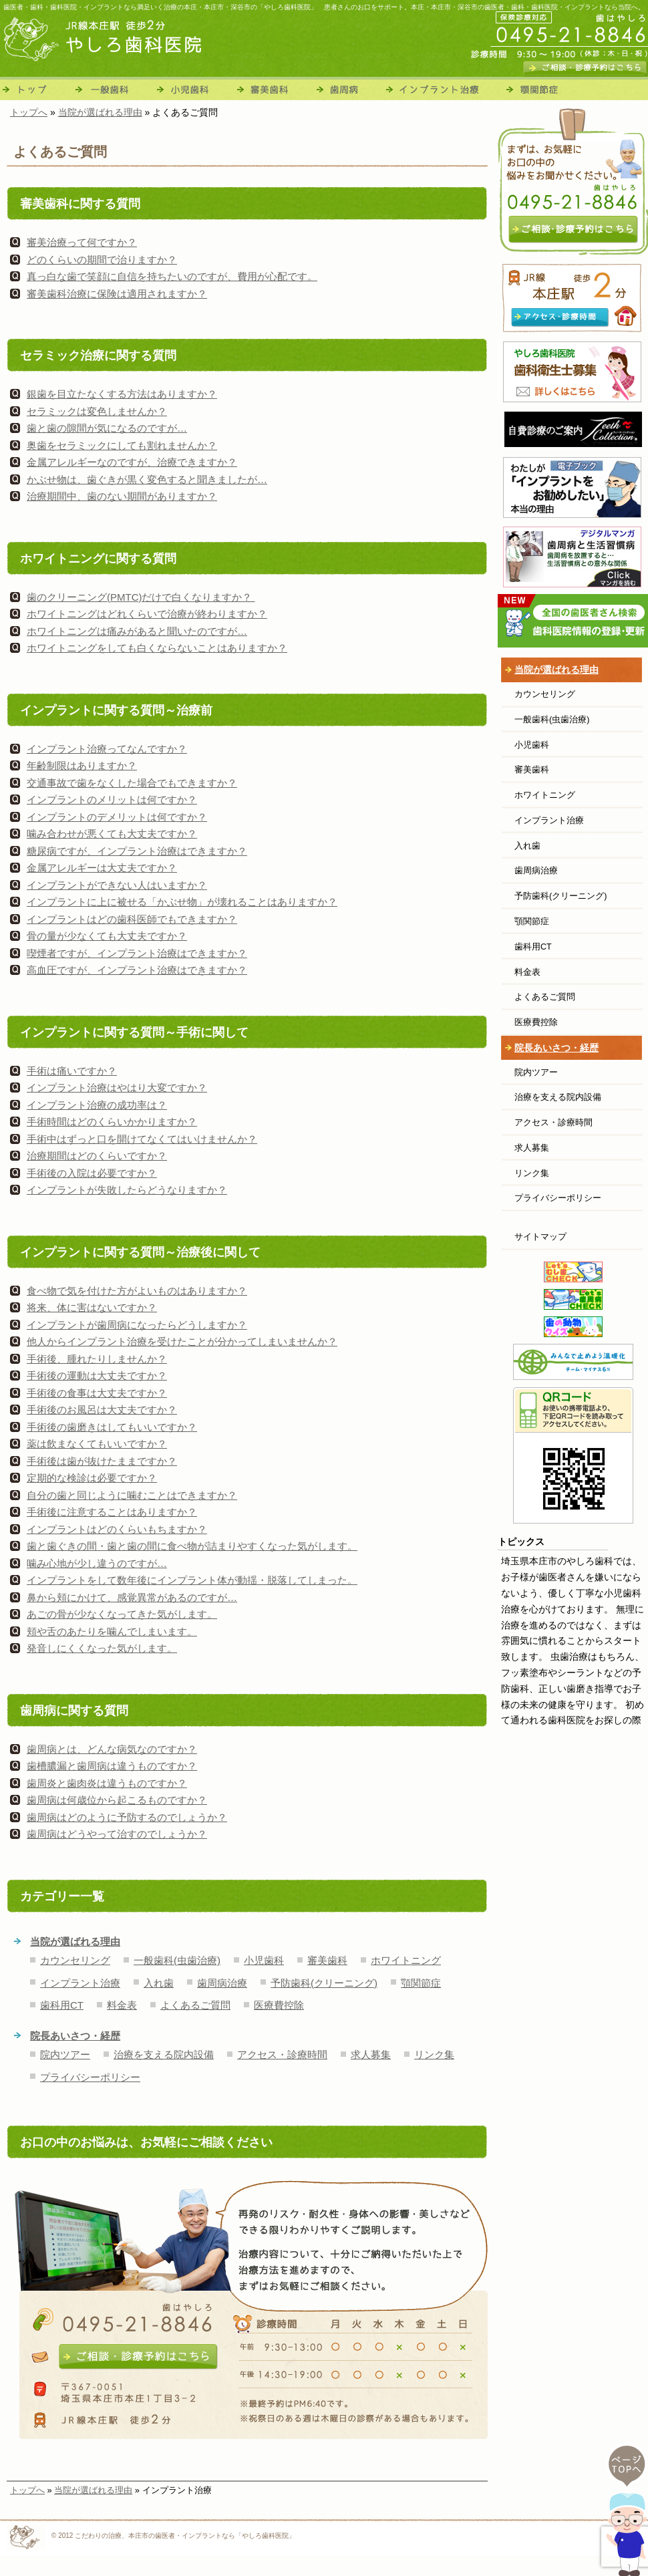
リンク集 (434, 2054)
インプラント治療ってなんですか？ (107, 748)
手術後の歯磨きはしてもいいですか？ (112, 1427)
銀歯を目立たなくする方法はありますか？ (122, 394)
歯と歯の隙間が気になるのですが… (107, 428)
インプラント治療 (441, 88)
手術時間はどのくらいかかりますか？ (112, 1121)
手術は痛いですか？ (72, 1071)
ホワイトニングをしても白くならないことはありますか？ (157, 648)
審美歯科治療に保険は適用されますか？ (117, 293)
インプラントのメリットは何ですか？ (112, 799)
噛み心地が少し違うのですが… (97, 1563)
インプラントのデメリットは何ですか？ (117, 817)
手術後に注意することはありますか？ (112, 1512)
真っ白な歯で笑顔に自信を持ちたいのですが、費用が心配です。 (172, 276)
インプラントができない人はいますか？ (117, 885)
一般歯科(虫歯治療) (177, 1960)
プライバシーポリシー (90, 2077)
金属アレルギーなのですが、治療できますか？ (132, 462)
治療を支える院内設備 (164, 2054)
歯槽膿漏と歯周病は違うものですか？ (112, 1765)
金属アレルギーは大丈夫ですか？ (102, 867)
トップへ (27, 2490)
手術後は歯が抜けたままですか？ (102, 1461)
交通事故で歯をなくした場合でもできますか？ (132, 783)
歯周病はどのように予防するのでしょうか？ (127, 1817)
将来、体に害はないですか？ (92, 1307)
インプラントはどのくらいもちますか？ (117, 1529)
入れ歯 (159, 1983)
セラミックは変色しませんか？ (97, 411)
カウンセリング (75, 1960)
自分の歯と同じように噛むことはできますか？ (132, 1495)
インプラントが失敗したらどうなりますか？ (127, 1189)
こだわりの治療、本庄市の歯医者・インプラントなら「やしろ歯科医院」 (185, 2535)
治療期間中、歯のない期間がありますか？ (122, 496)
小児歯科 (193, 88)
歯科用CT (62, 2005)
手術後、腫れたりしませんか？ (97, 1359)
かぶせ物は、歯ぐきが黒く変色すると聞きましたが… (147, 479)
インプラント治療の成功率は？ (97, 1105)
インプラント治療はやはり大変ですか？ (117, 1087)
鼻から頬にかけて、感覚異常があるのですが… (132, 1597)
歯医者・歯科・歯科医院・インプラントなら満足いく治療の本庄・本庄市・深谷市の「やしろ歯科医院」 (160, 7)
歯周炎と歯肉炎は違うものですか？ (107, 1783)
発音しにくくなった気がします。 (102, 1648)
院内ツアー (65, 2054)
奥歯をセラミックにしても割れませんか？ (122, 445)
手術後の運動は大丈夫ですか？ (97, 1375)
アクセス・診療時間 (282, 2054)
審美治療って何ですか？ (82, 242)
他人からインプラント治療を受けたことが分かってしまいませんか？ (182, 1341)
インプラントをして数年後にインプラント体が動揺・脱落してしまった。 (192, 1580)
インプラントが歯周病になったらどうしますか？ (137, 1324)
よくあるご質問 (195, 2005)
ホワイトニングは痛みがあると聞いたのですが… (137, 631)
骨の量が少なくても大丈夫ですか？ (107, 936)
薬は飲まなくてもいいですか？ (97, 1443)
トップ (35, 88)
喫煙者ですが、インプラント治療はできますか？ (137, 953)
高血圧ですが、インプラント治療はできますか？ (137, 970)
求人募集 (371, 2054)
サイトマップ (540, 1237)
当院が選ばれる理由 (75, 1941)
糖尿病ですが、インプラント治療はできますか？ (137, 851)
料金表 (122, 2005)
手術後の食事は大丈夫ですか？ (97, 1393)
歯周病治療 (349, 88)
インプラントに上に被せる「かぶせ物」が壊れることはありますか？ (182, 901)
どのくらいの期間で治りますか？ (102, 259)
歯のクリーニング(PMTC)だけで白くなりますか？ (141, 597)
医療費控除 (279, 2005)
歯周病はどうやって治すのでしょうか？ (117, 1834)
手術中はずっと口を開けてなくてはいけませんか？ (142, 1139)
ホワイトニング (406, 1960)
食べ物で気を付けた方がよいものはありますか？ (137, 1290)
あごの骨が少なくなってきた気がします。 (122, 1614)
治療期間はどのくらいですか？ (97, 1155)
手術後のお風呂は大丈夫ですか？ (102, 1409)
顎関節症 (536, 88)
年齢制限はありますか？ (82, 765)
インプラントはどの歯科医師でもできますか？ (132, 919)
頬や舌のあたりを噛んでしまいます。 (112, 1631)
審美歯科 (274, 88)
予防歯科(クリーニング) (324, 1983)
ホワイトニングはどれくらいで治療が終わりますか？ (147, 613)
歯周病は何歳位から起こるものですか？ (117, 1800)
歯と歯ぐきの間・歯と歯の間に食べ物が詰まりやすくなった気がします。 (192, 1546)
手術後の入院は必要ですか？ (92, 1173)
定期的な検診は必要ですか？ (92, 1477)
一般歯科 (112, 88)
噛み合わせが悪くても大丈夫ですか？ (112, 833)
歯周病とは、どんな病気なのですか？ (112, 1749)
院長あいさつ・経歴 (75, 2035)
